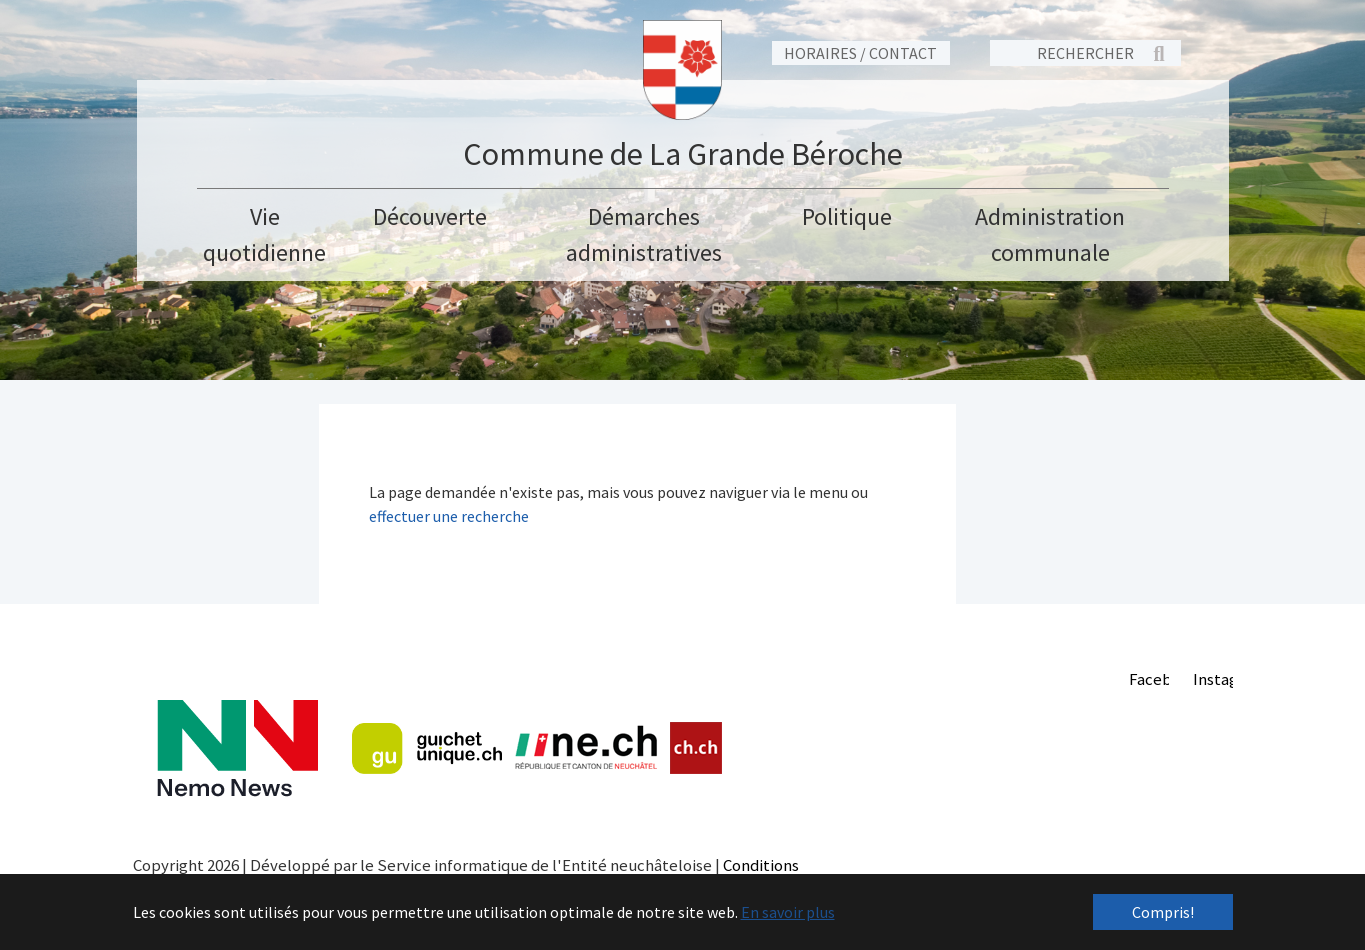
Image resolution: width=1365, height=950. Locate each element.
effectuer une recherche (449, 516)
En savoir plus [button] (788, 912)
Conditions (761, 865)
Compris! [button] (1163, 912)
